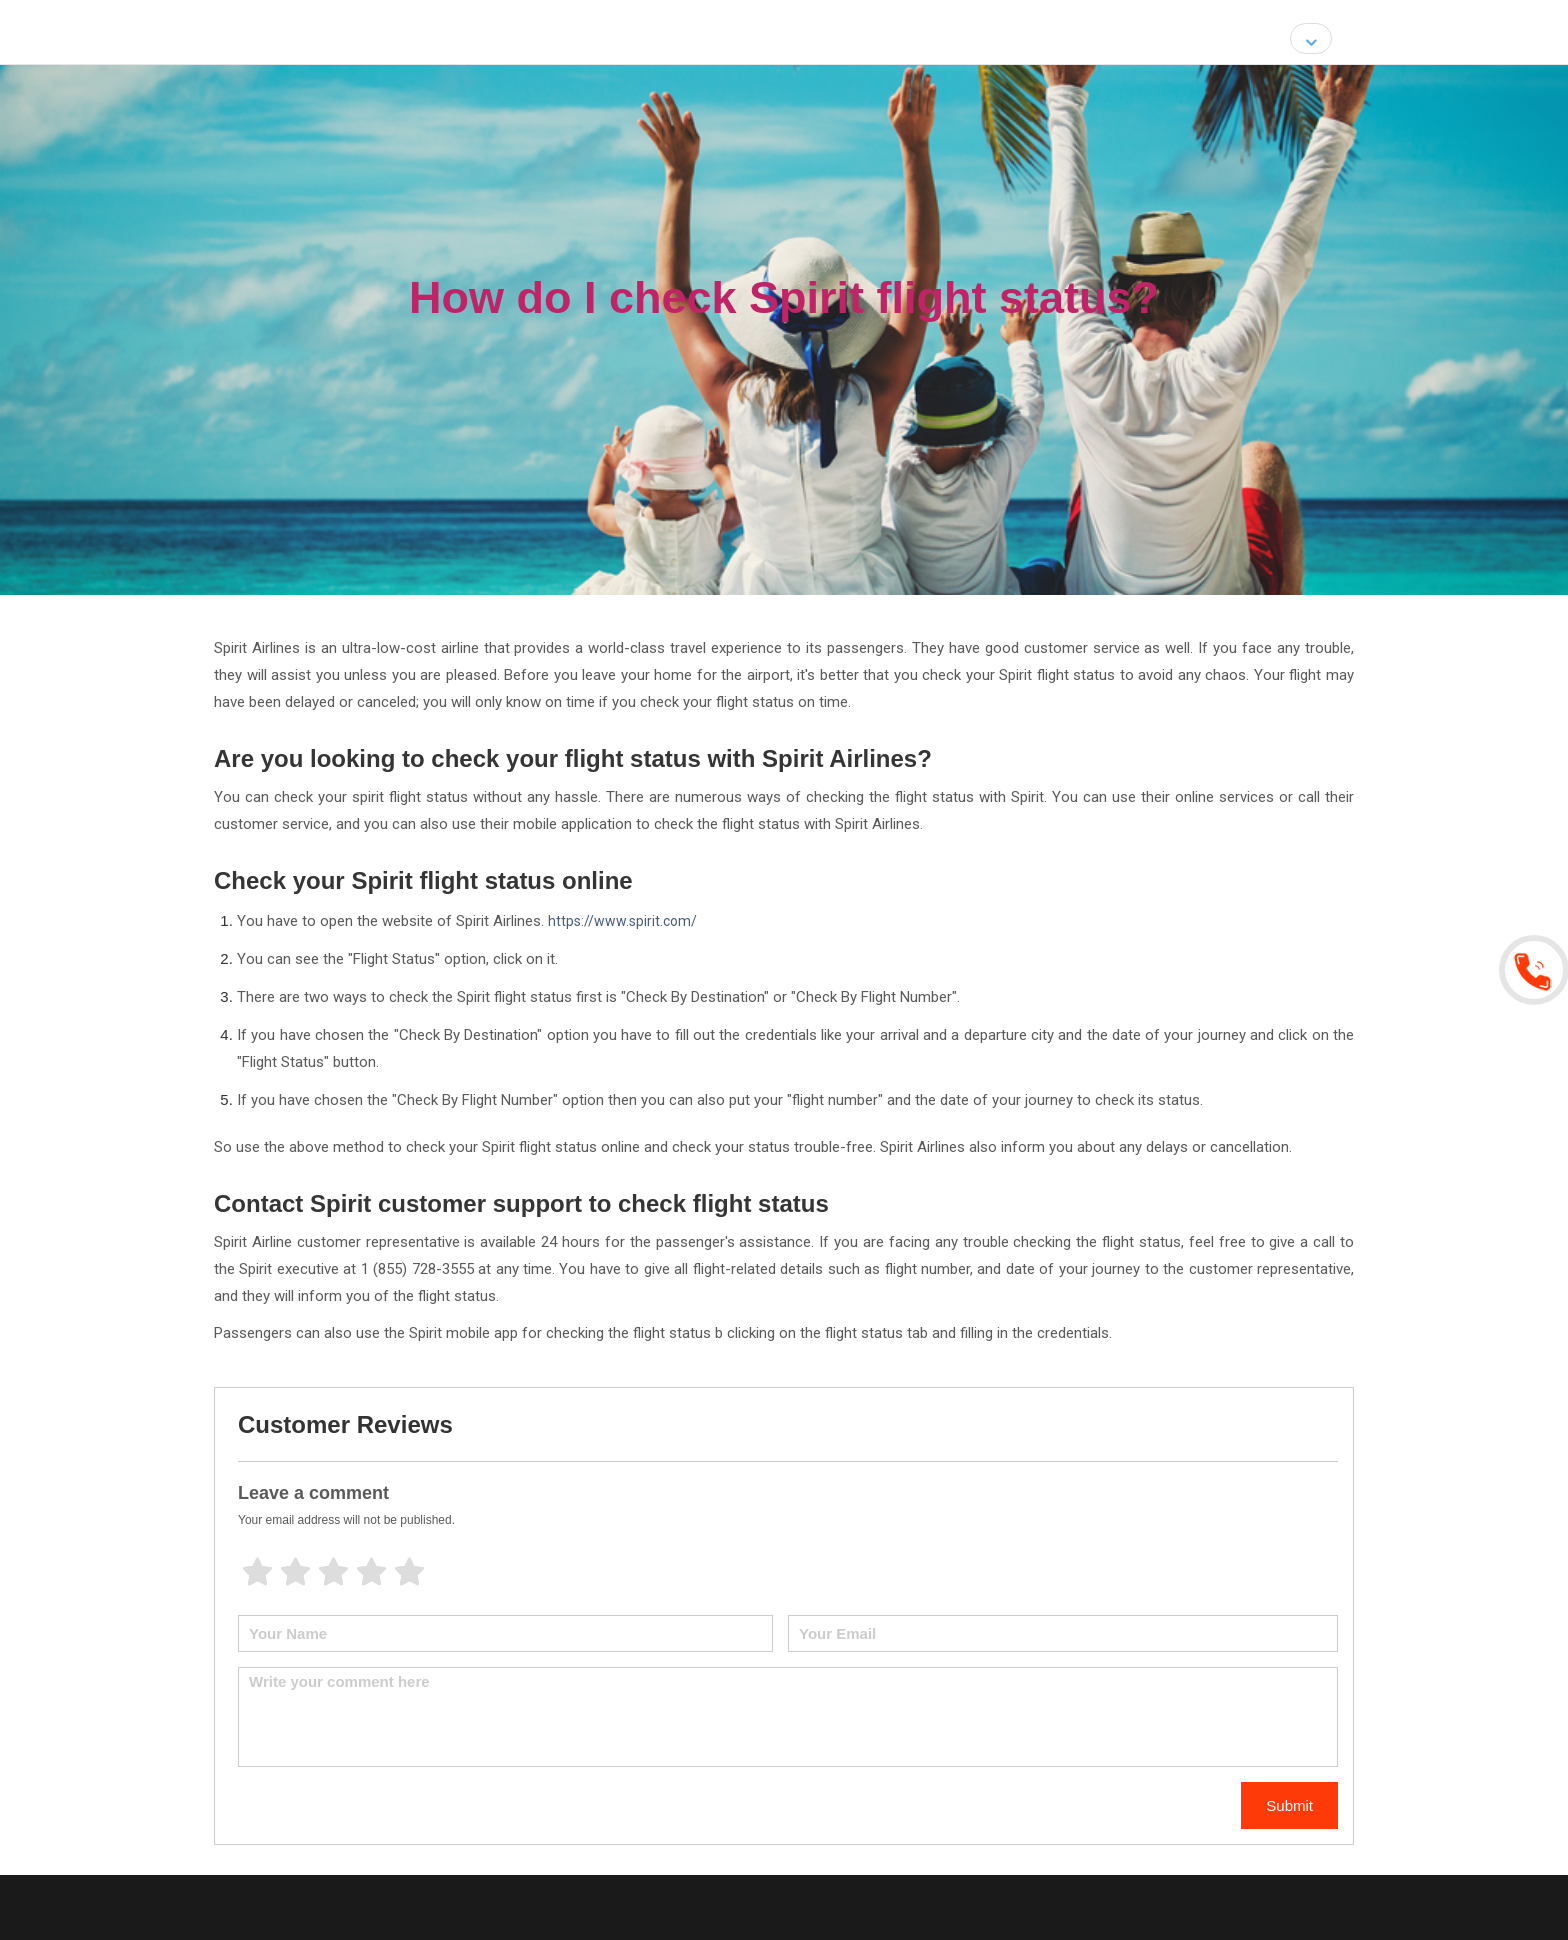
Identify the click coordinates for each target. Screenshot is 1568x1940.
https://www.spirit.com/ (622, 921)
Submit (1289, 1805)
